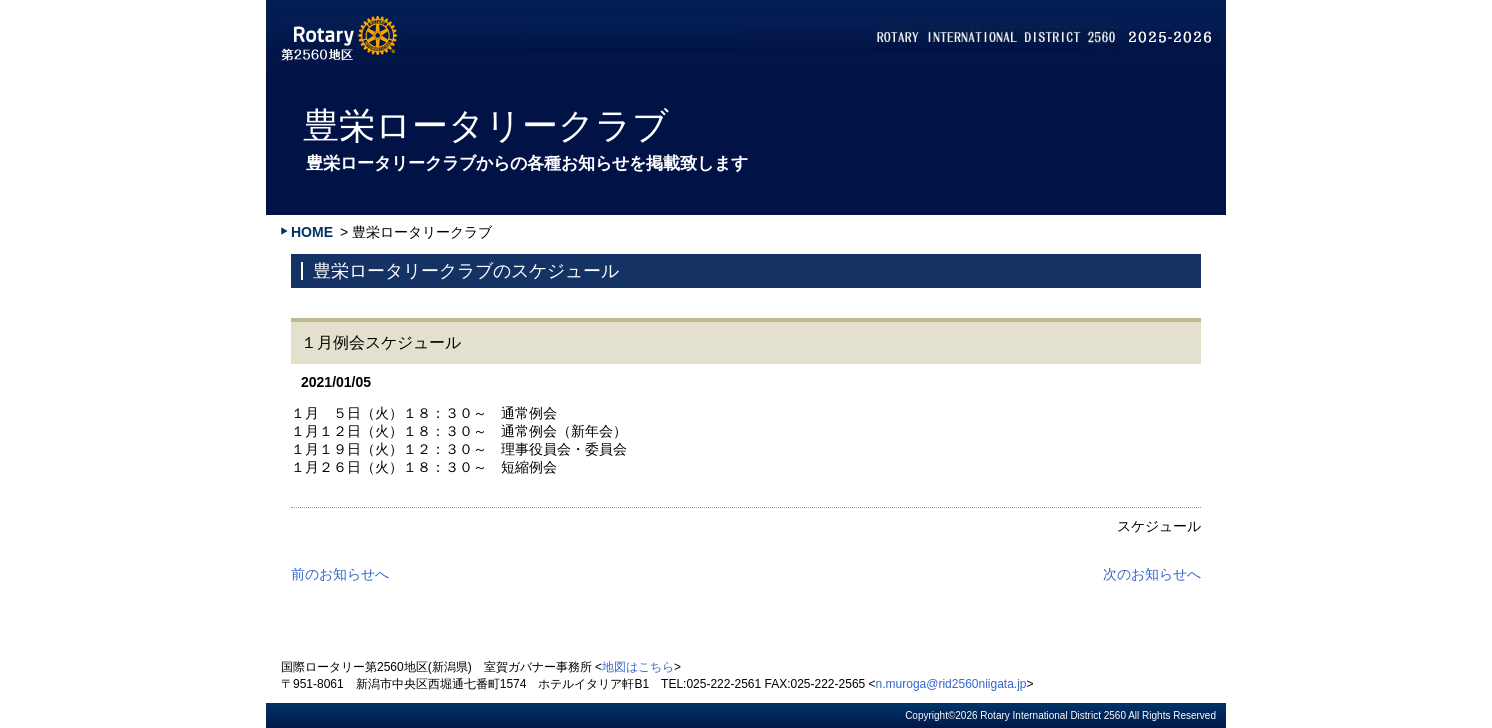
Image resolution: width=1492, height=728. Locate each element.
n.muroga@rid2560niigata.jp (951, 684)
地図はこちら (638, 667)
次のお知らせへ (1152, 574)
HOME (312, 232)
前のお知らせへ (340, 574)
